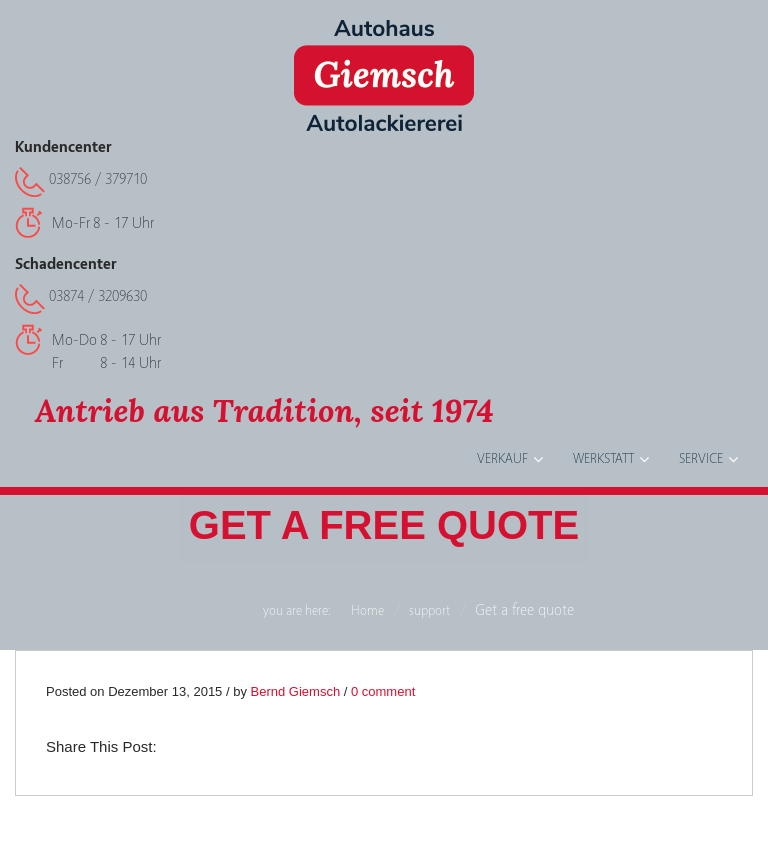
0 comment (383, 691)
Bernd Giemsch (296, 691)
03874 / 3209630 (98, 296)
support (429, 611)
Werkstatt (603, 459)
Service (701, 459)
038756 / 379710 (98, 179)
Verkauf (502, 459)
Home (367, 611)
